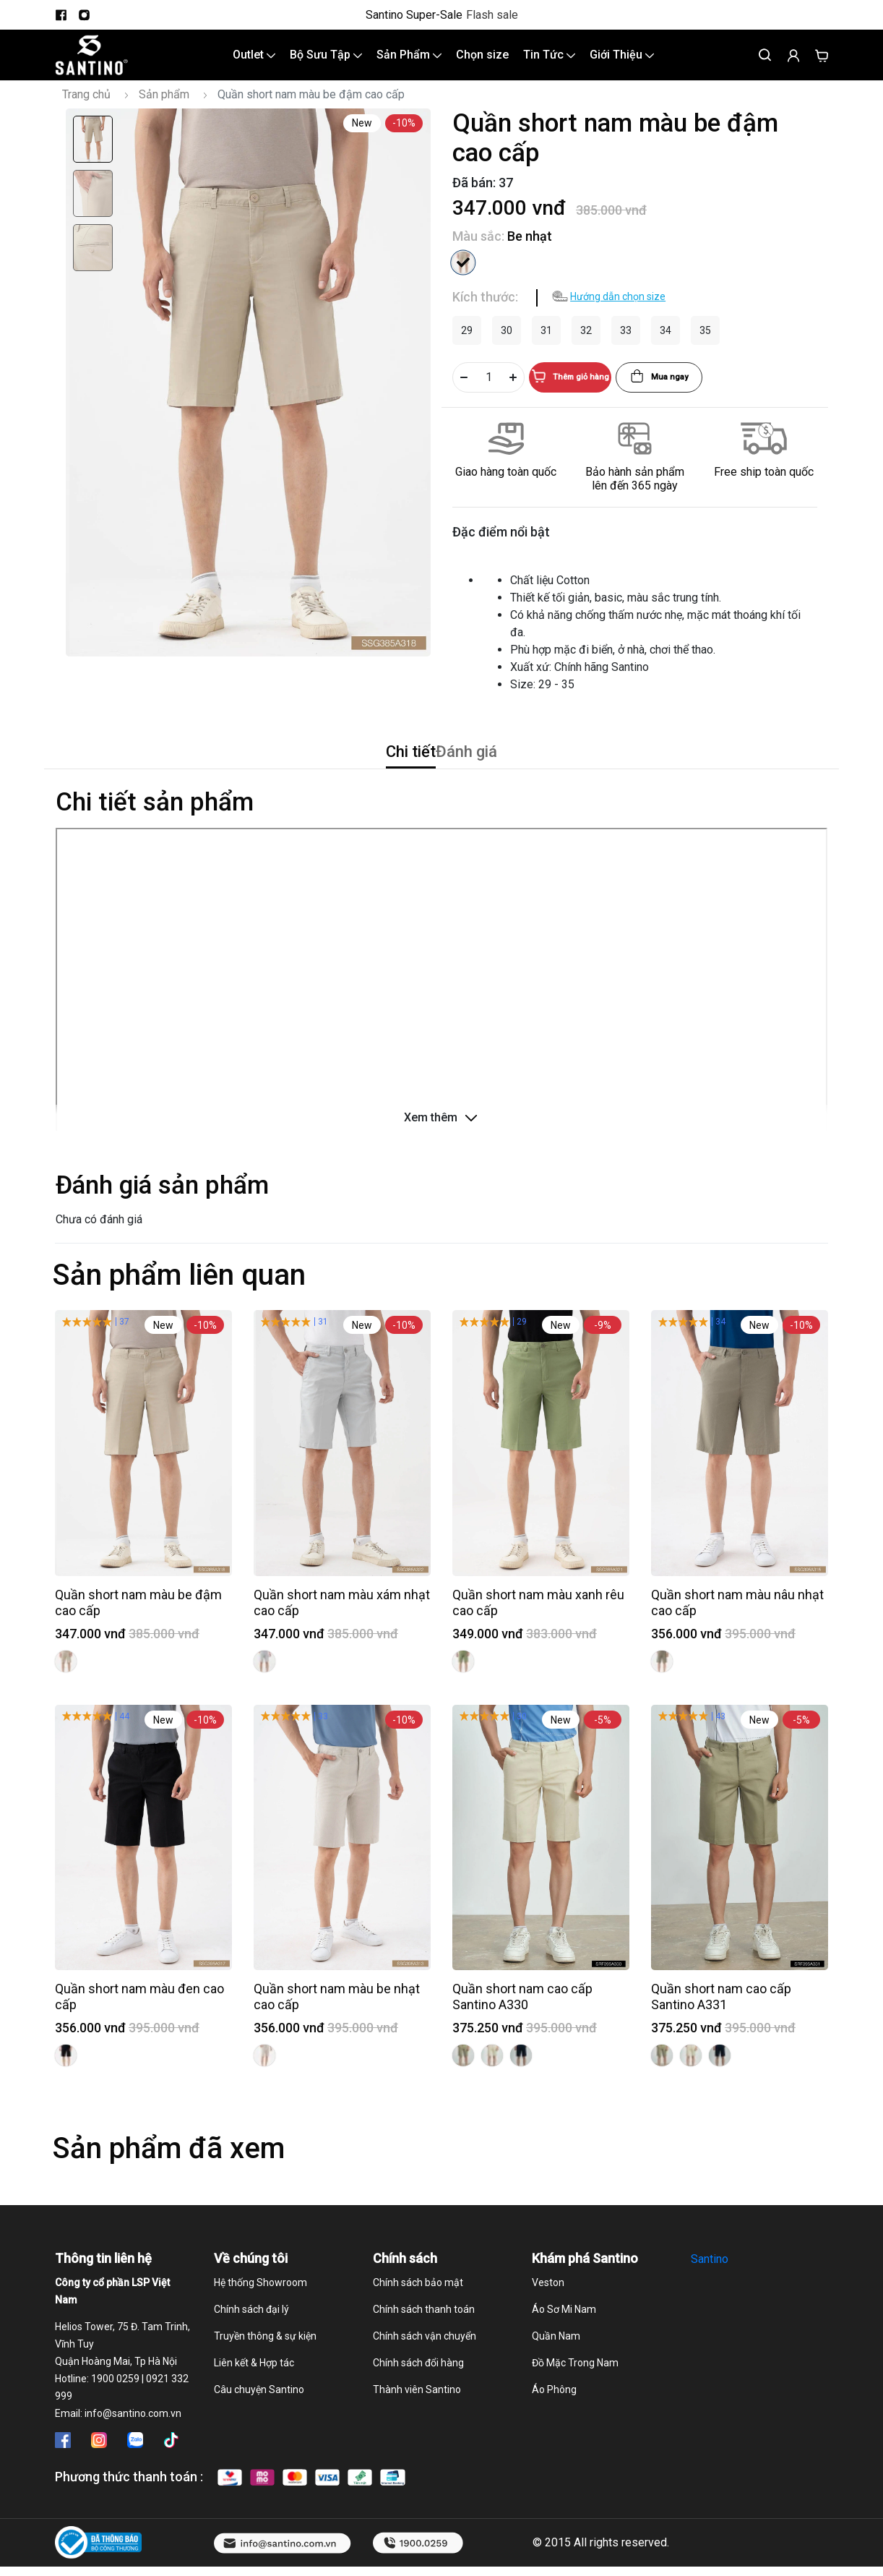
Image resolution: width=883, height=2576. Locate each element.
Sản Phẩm (409, 62)
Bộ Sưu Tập (326, 62)
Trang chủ (86, 109)
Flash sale (492, 15)
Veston (548, 2312)
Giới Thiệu (622, 62)
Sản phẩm (164, 109)
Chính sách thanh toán (424, 2339)
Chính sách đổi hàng (418, 2392)
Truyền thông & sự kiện (265, 2365)
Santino (709, 2288)
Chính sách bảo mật (418, 2312)
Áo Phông (554, 2419)
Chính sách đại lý (251, 2339)
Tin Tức (549, 62)
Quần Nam (556, 2365)
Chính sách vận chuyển (424, 2365)
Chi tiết (379, 774)
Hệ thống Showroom (260, 2312)
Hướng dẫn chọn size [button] (618, 311)
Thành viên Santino (417, 2419)
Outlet (254, 62)
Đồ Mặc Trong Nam (575, 2392)
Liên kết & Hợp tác (254, 2392)
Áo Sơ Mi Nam (564, 2339)
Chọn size (482, 62)
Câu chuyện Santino (259, 2419)
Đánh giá (497, 774)
